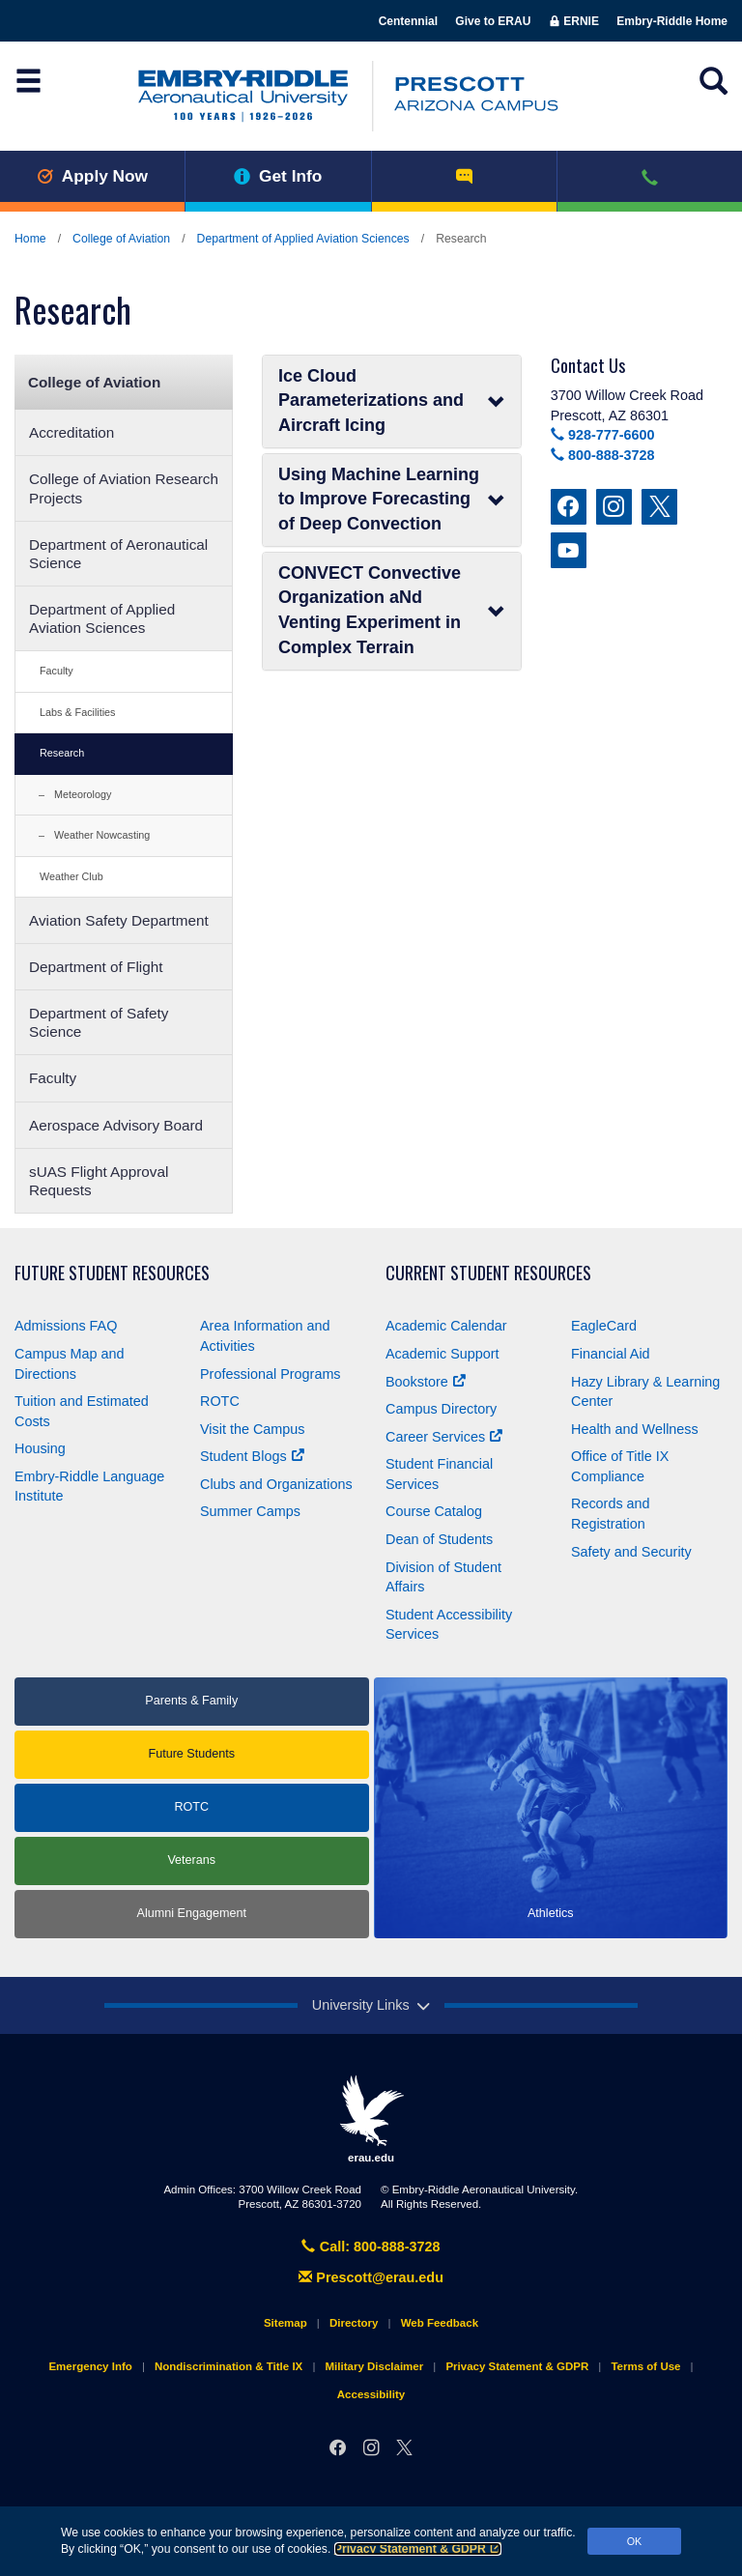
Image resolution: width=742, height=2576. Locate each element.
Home (30, 238)
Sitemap (285, 2323)
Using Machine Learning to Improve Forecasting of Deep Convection (391, 499)
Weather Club (71, 876)
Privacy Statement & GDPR (417, 2549)
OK (634, 2541)
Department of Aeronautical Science (118, 553)
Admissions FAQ (65, 1325)
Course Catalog (433, 1511)
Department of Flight (95, 967)
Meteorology (82, 794)
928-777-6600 (603, 435)
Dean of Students (439, 1539)
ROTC (220, 1401)
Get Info (278, 176)
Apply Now (92, 176)
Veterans (191, 1860)
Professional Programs (270, 1374)
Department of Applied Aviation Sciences (303, 238)
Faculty (56, 670)
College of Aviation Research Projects (123, 488)
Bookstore (425, 1381)
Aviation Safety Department (119, 920)
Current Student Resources (488, 1273)
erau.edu (371, 2119)
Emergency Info (89, 2366)
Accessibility (371, 2394)
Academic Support (442, 1353)
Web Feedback (439, 2323)
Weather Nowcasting (102, 835)
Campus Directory (441, 1409)
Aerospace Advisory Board (116, 1125)
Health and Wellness (635, 1429)
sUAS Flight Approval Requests (98, 1180)
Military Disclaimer (374, 2366)
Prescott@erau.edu (371, 2277)
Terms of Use (645, 2366)
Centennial (408, 21)
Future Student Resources (112, 1273)
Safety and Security (631, 1552)
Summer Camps (250, 1511)
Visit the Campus (252, 1429)
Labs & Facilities (78, 712)
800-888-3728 (603, 455)
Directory (354, 2323)
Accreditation (71, 432)
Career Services (443, 1437)
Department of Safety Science (98, 1022)
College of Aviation (121, 238)
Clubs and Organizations (276, 1484)
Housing (40, 1448)
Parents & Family (191, 1700)
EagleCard (604, 1325)
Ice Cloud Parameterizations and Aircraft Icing (391, 400)
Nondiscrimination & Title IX (228, 2366)
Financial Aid (610, 1353)
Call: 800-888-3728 (370, 2246)
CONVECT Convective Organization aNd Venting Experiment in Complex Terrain (391, 610)
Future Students (191, 1753)
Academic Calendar (446, 1325)
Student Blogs (252, 1456)
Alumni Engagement (191, 1913)
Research (62, 752)
